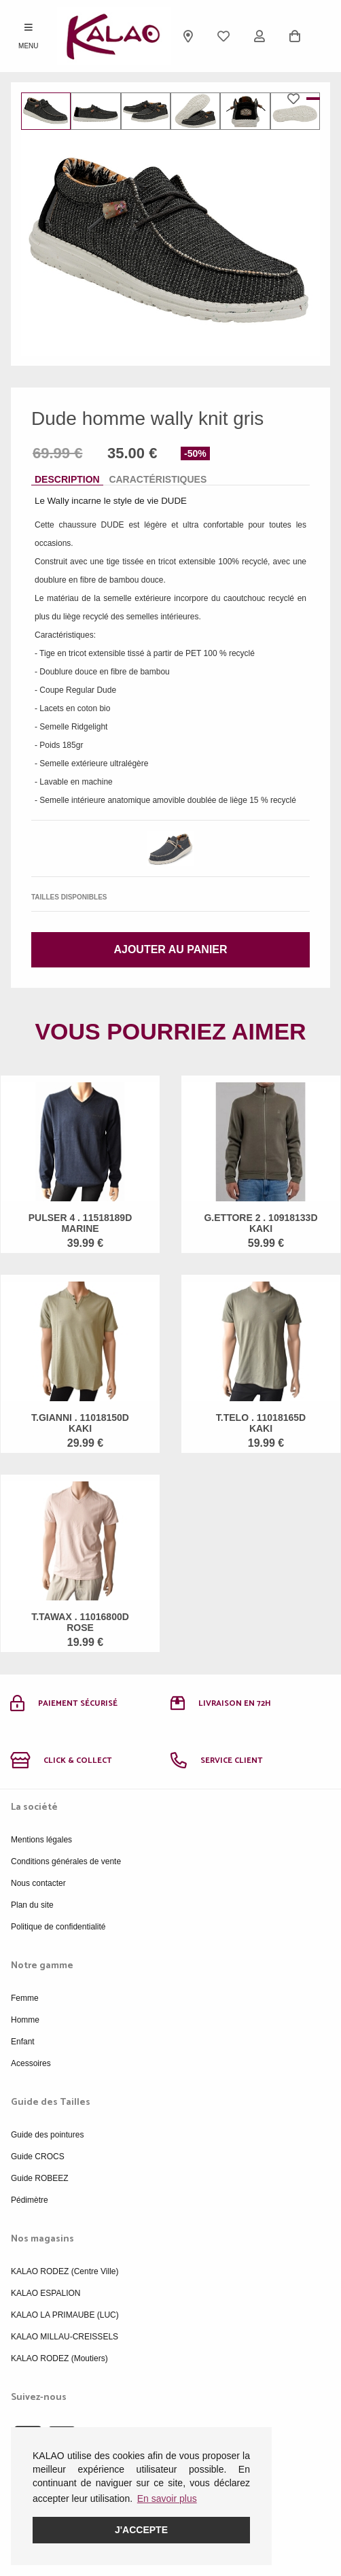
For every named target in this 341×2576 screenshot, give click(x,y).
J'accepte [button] (141, 2529)
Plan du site (32, 1905)
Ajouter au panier (170, 949)
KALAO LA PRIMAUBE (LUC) (65, 2315)
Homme (25, 2020)
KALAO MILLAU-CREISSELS (64, 2336)
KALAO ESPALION (46, 2293)
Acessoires (31, 2063)
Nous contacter (38, 1883)
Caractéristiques (158, 479)
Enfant (23, 2041)
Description (67, 479)
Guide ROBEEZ (40, 2178)
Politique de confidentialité (58, 1926)
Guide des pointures (47, 2135)
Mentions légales (41, 1839)
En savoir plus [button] (167, 2498)
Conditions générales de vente (66, 1861)
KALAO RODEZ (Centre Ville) (65, 2271)
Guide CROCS (38, 2156)
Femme (25, 1998)
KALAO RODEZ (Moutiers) (59, 2358)
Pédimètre (29, 2200)
